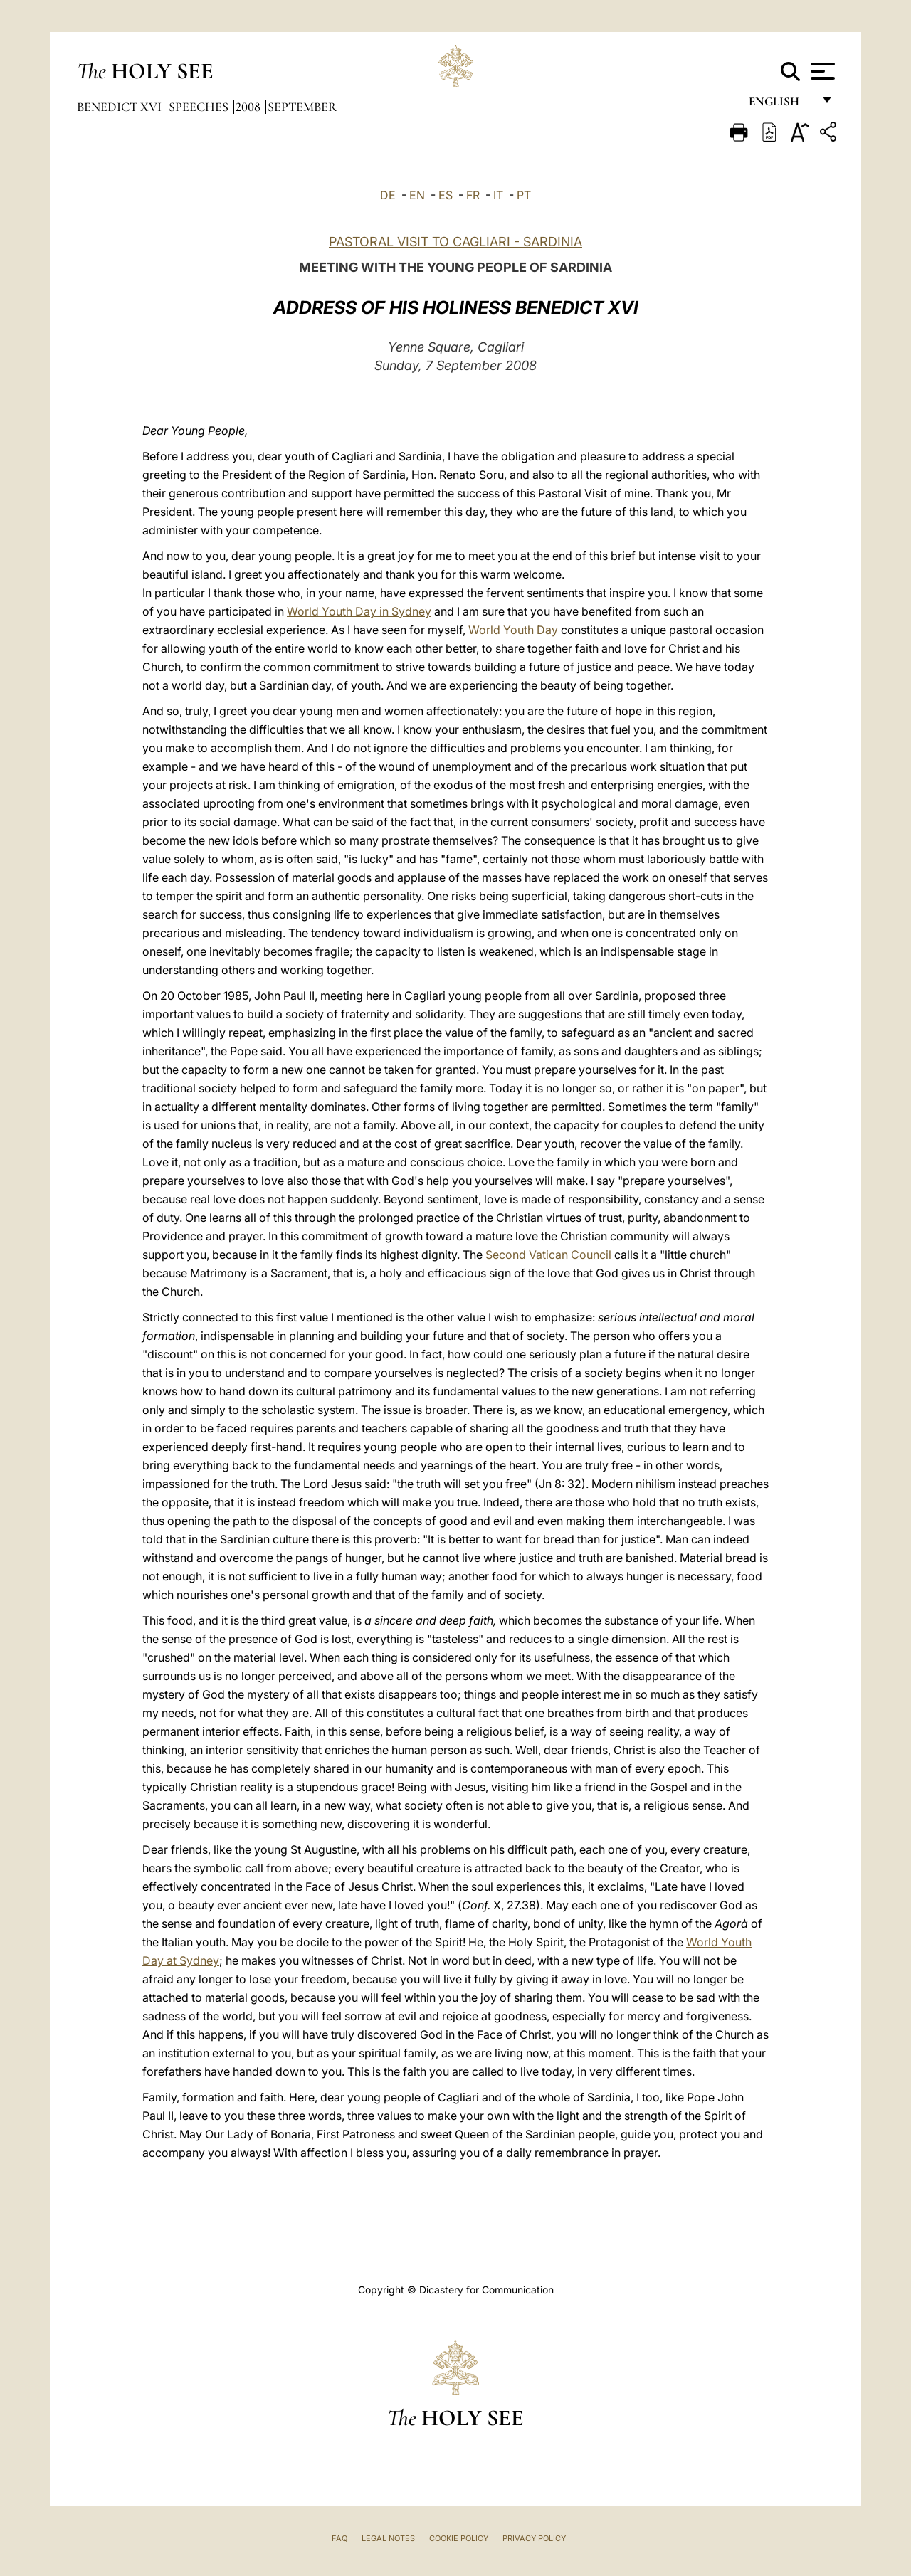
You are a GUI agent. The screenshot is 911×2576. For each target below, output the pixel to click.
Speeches (200, 107)
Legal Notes (388, 2538)
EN (417, 195)
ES (445, 195)
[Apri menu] (821, 71)
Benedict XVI (120, 107)
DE (388, 195)
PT (524, 195)
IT (498, 195)
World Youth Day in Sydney (359, 611)
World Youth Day (513, 630)
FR (473, 195)
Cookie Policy (458, 2538)
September (302, 107)
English (780, 105)
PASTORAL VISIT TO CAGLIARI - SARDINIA (455, 241)
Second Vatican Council (548, 1254)
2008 (249, 107)
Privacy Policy (534, 2538)
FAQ (339, 2538)
